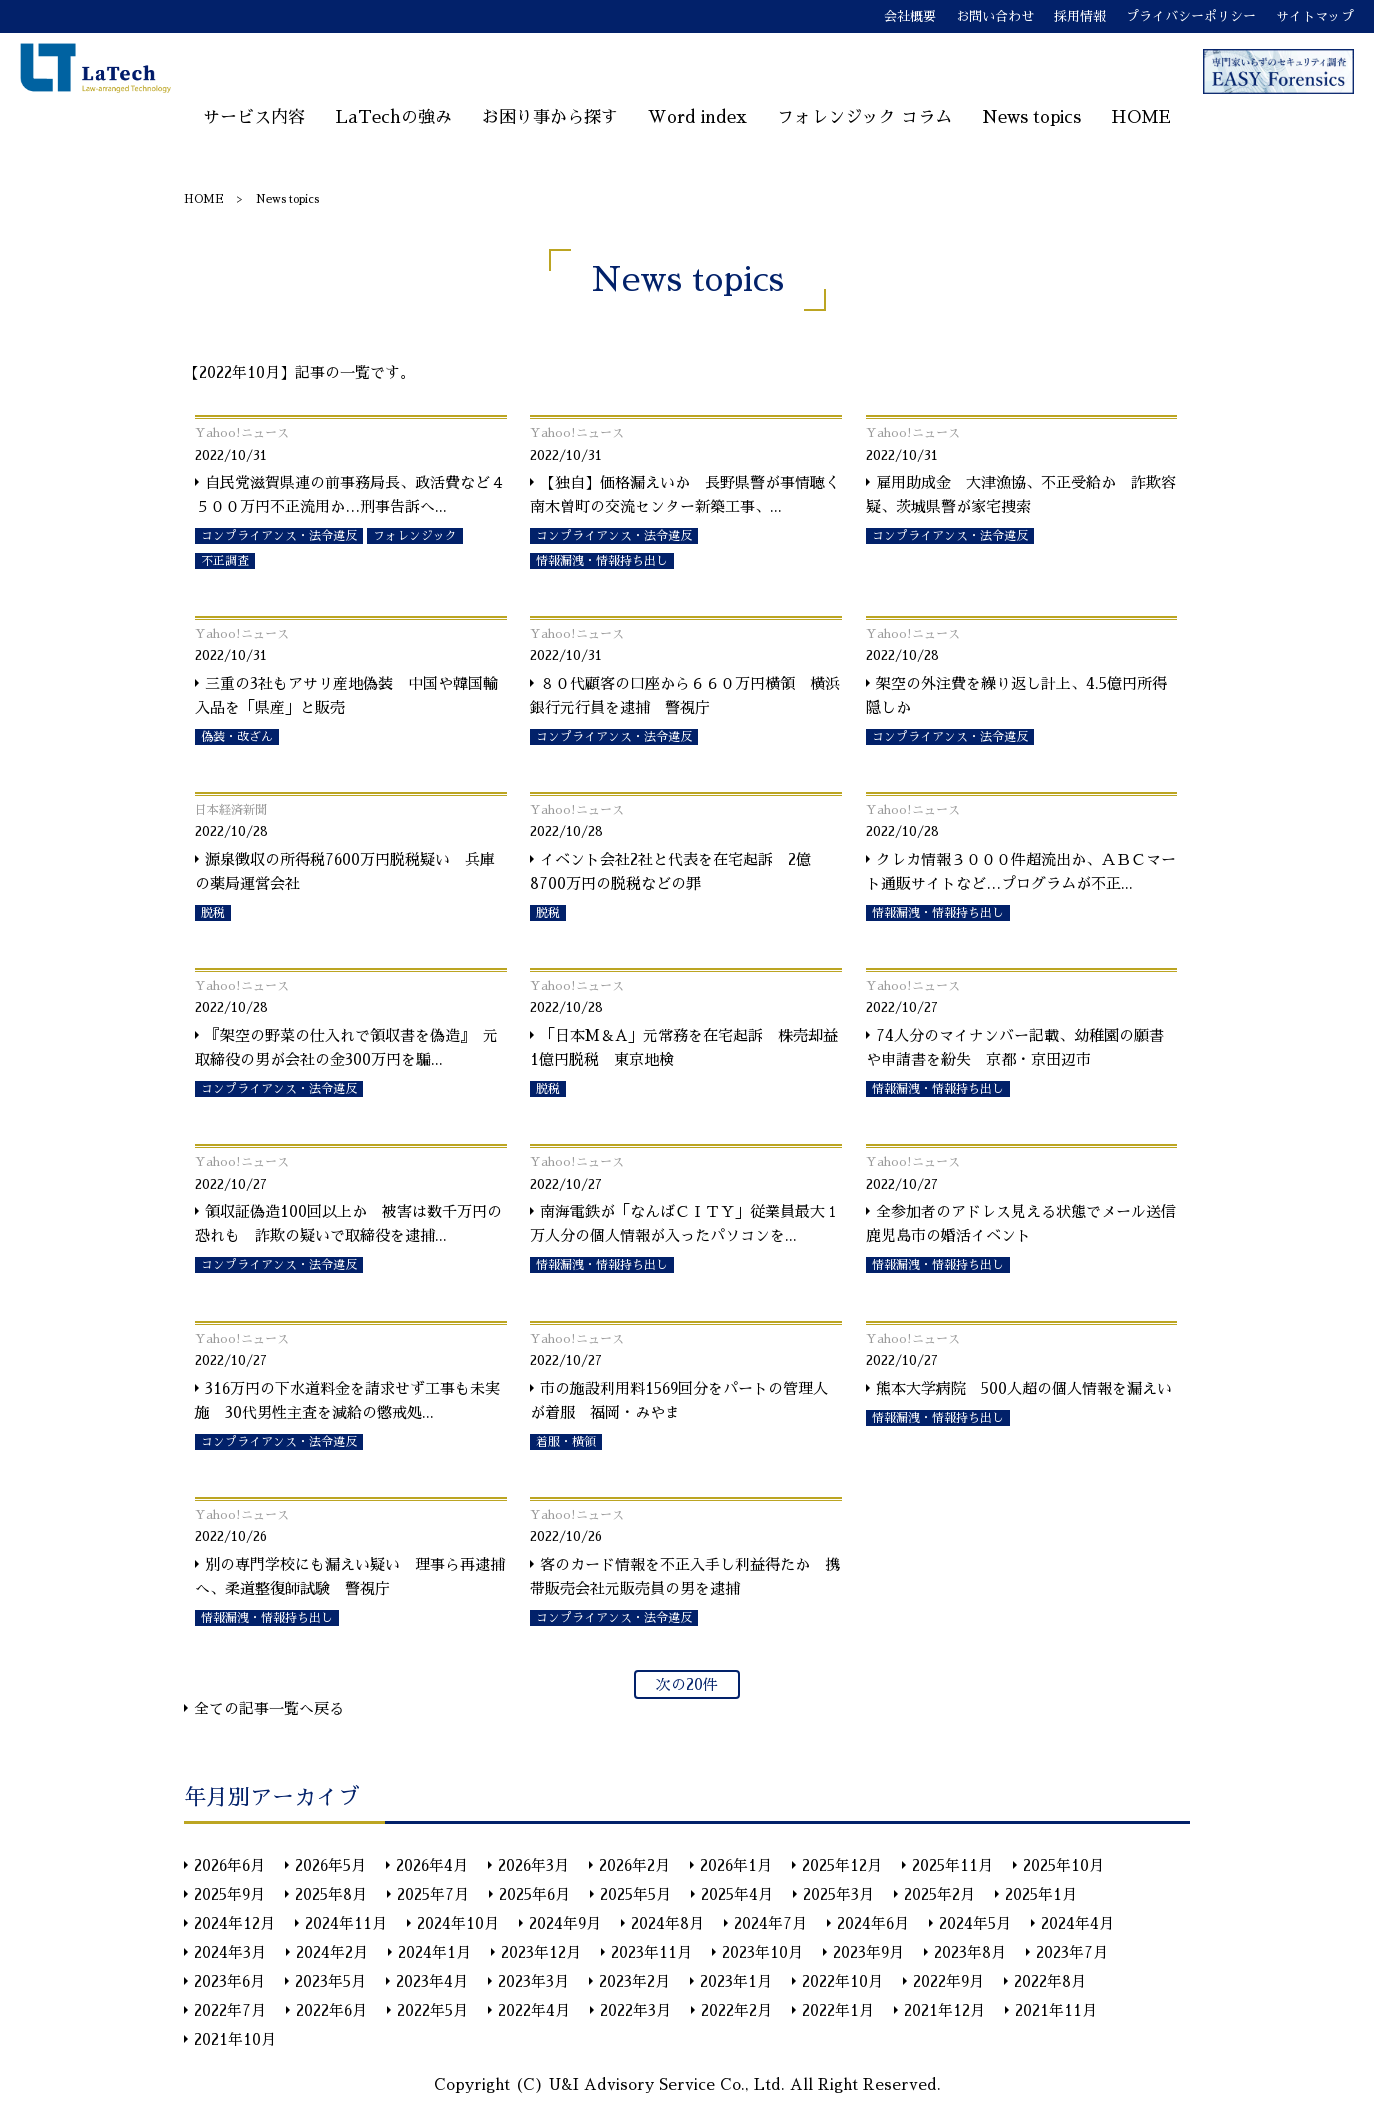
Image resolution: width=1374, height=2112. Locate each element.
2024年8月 (667, 1923)
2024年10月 (458, 1923)
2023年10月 (762, 1952)
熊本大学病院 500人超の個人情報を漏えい (1024, 1388)
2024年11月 (346, 1923)
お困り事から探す (550, 117)
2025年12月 (842, 1865)
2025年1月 (1041, 1894)
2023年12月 (541, 1952)
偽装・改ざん (237, 737)
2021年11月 (1056, 2010)
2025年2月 (939, 1894)
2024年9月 (565, 1923)
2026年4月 (432, 1865)
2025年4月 (737, 1894)
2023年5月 (330, 1981)
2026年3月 (533, 1865)
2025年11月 (952, 1865)
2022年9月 (948, 1981)
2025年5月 (635, 1894)
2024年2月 (332, 1952)
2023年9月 (868, 1952)
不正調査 (225, 561)
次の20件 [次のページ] (687, 1684)
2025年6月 (534, 1894)
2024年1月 (434, 1952)
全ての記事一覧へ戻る (269, 1708)
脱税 (213, 913)
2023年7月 (1072, 1952)
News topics (1031, 117)
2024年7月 (770, 1923)
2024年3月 (230, 1952)
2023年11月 (651, 1952)
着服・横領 (566, 1442)
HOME (1141, 117)
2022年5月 (432, 2010)
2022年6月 (331, 2010)
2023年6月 (229, 1981)
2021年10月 (235, 2039)
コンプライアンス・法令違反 (279, 536)
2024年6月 (873, 1923)
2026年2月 (634, 1865)
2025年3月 (838, 1894)
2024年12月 (234, 1923)
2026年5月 (330, 1865)
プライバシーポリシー (1191, 16)
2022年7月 (230, 2010)
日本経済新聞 (231, 810)
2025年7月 (433, 1894)
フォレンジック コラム (864, 117)
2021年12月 (944, 2010)
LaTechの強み (393, 117)
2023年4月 (432, 1981)
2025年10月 (1063, 1865)
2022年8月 (1050, 1981)
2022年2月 (736, 2010)
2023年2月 (634, 1981)
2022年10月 (842, 1981)
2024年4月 (1077, 1923)
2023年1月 (736, 1981)
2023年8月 (970, 1952)
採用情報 (1080, 16)
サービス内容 (254, 117)
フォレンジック (415, 536)
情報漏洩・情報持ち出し (602, 561)
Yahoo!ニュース (242, 433)
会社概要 (910, 16)
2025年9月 (229, 1894)
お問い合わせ (995, 16)
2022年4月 (534, 2010)
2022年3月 (635, 2010)
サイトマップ (1315, 16)
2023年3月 (533, 1981)
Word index (697, 117)
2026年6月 (229, 1865)
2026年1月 (736, 1865)
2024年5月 (975, 1923)
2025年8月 (331, 1894)
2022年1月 (838, 2010)
